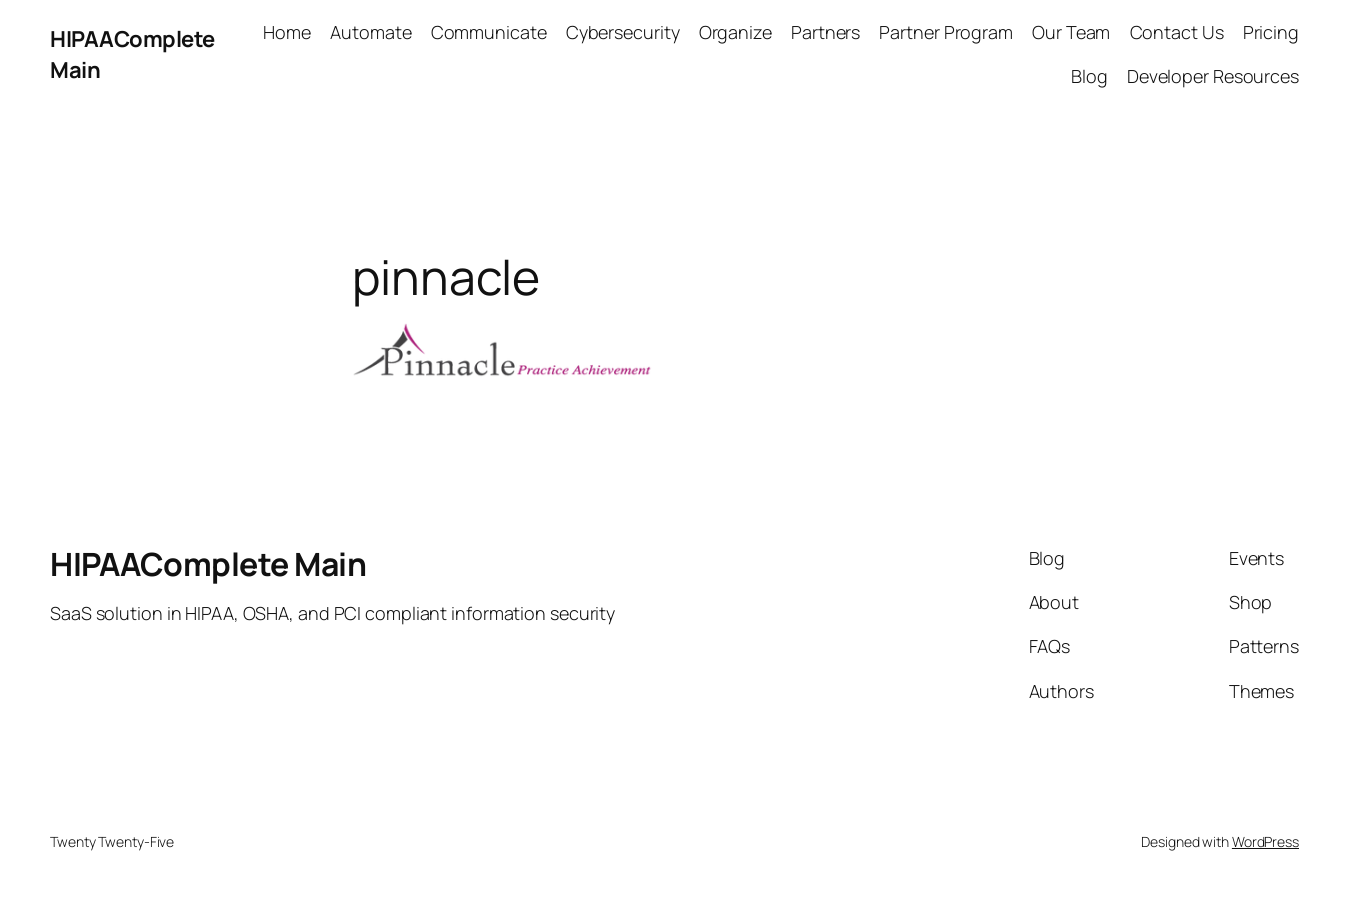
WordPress (1265, 841)
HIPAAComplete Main (208, 564)
